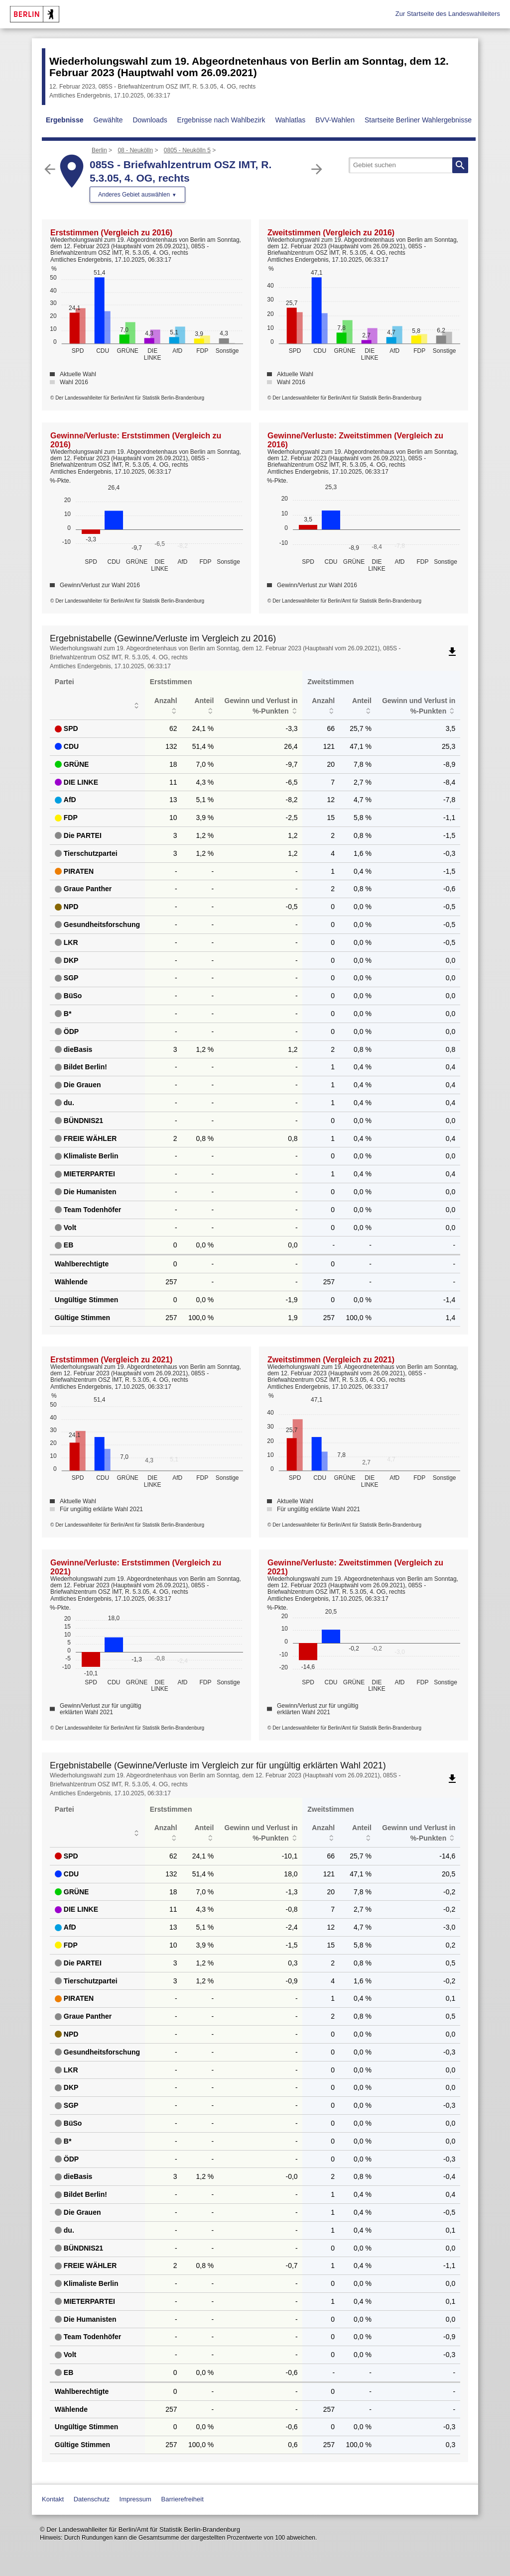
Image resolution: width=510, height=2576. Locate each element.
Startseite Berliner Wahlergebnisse (418, 120)
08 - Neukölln (135, 150)
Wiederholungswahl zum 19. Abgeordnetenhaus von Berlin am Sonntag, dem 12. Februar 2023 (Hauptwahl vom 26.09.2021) (249, 66)
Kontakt (53, 2499)
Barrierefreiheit (182, 2499)
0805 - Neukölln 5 (187, 150)
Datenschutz (92, 2499)
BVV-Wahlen (335, 120)
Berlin (99, 150)
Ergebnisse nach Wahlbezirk (221, 120)
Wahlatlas (290, 120)
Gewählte (108, 120)
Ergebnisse (64, 120)
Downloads (149, 120)
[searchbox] (408, 165)
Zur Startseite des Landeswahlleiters (447, 13)
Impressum (135, 2499)
